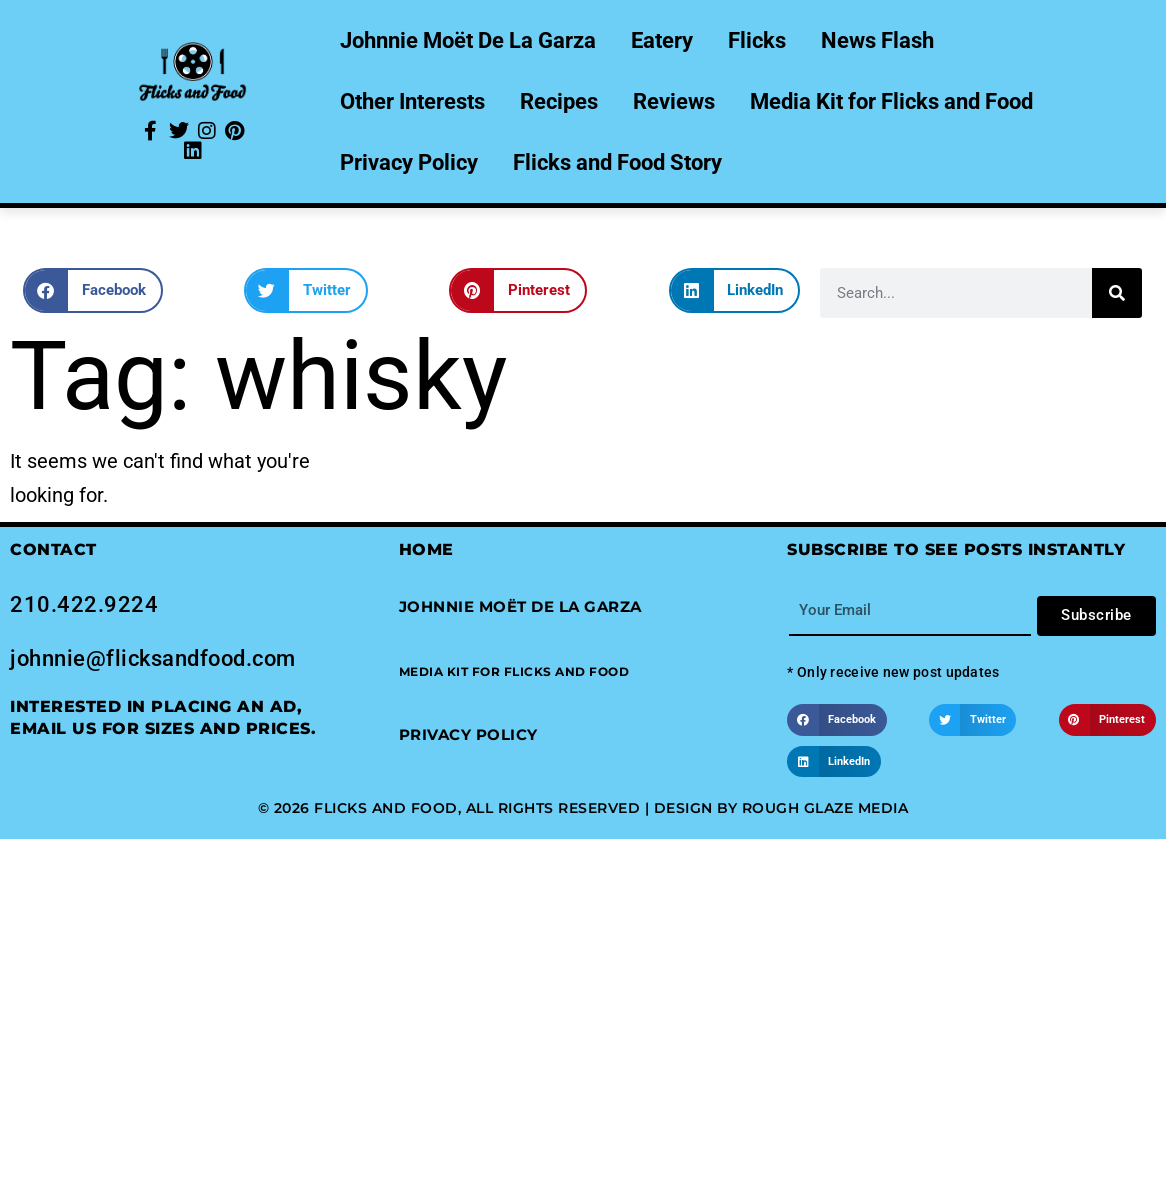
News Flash (877, 40)
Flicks (757, 40)
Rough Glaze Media (825, 808)
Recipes (559, 101)
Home (426, 549)
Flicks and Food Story (617, 162)
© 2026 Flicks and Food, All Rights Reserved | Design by (500, 808)
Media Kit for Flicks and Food (891, 101)
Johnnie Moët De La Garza (468, 40)
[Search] (1117, 293)
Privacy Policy (409, 162)
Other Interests (412, 101)
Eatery (662, 40)
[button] (93, 290)
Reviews (674, 101)
